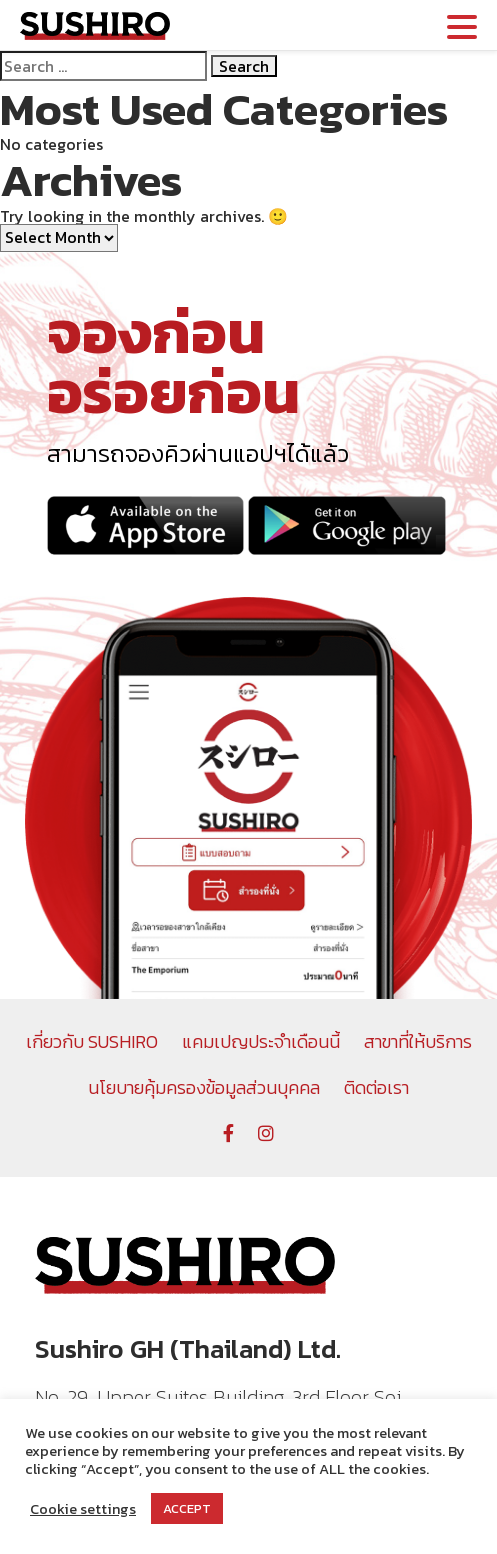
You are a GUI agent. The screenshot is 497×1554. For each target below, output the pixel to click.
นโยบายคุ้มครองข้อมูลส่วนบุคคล (204, 1087)
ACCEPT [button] (187, 1508)
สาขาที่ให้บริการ (418, 1041)
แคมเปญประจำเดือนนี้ (261, 1041)
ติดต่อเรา (376, 1087)
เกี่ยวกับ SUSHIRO (92, 1041)
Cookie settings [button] (83, 1509)
